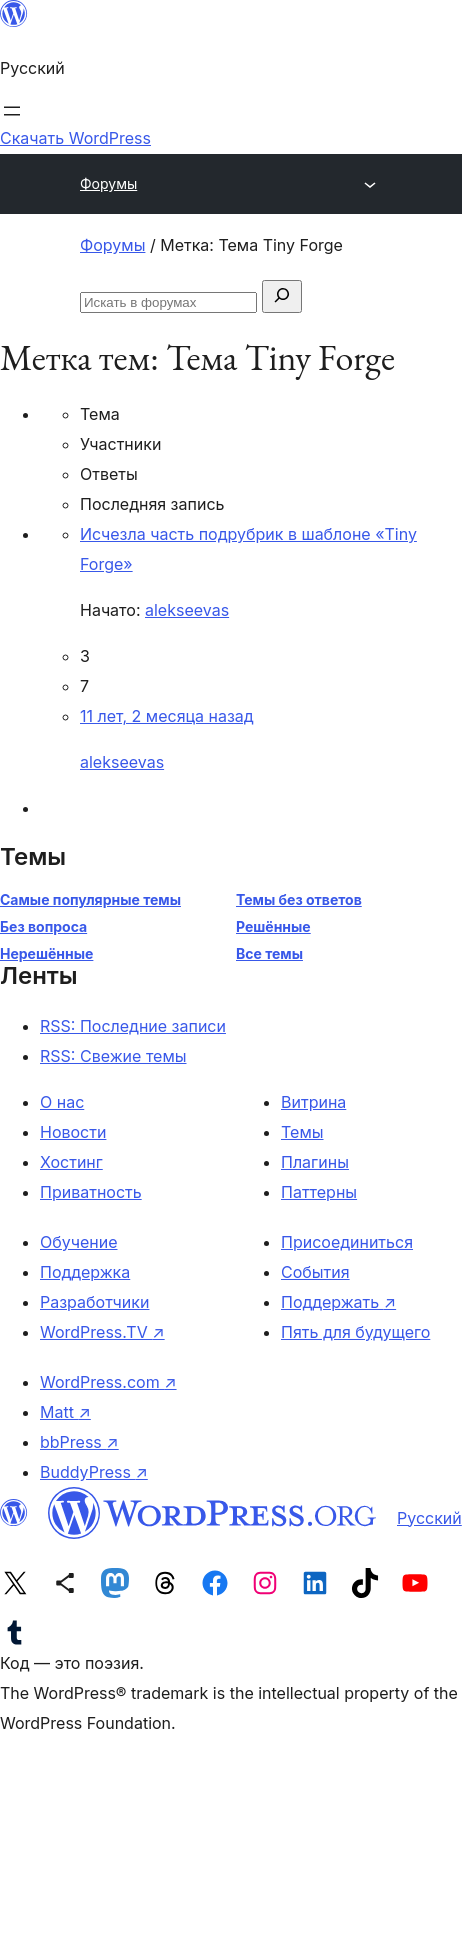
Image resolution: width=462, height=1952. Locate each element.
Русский (429, 1518)
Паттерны (319, 1192)
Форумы (108, 183)
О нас (62, 1102)
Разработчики (94, 1302)
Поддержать (338, 1302)
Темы (302, 1132)
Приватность (91, 1192)
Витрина (313, 1102)
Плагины (315, 1162)
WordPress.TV (102, 1332)
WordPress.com (108, 1382)
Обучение (79, 1242)
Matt (65, 1412)
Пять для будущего (355, 1332)
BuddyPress (94, 1472)
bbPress (79, 1442)
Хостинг (71, 1162)
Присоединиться (347, 1242)
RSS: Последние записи (133, 1026)
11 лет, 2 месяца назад (167, 716)
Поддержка (85, 1272)
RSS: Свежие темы (113, 1056)
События (315, 1272)
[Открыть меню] (12, 111)
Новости (73, 1132)
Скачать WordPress (75, 138)
